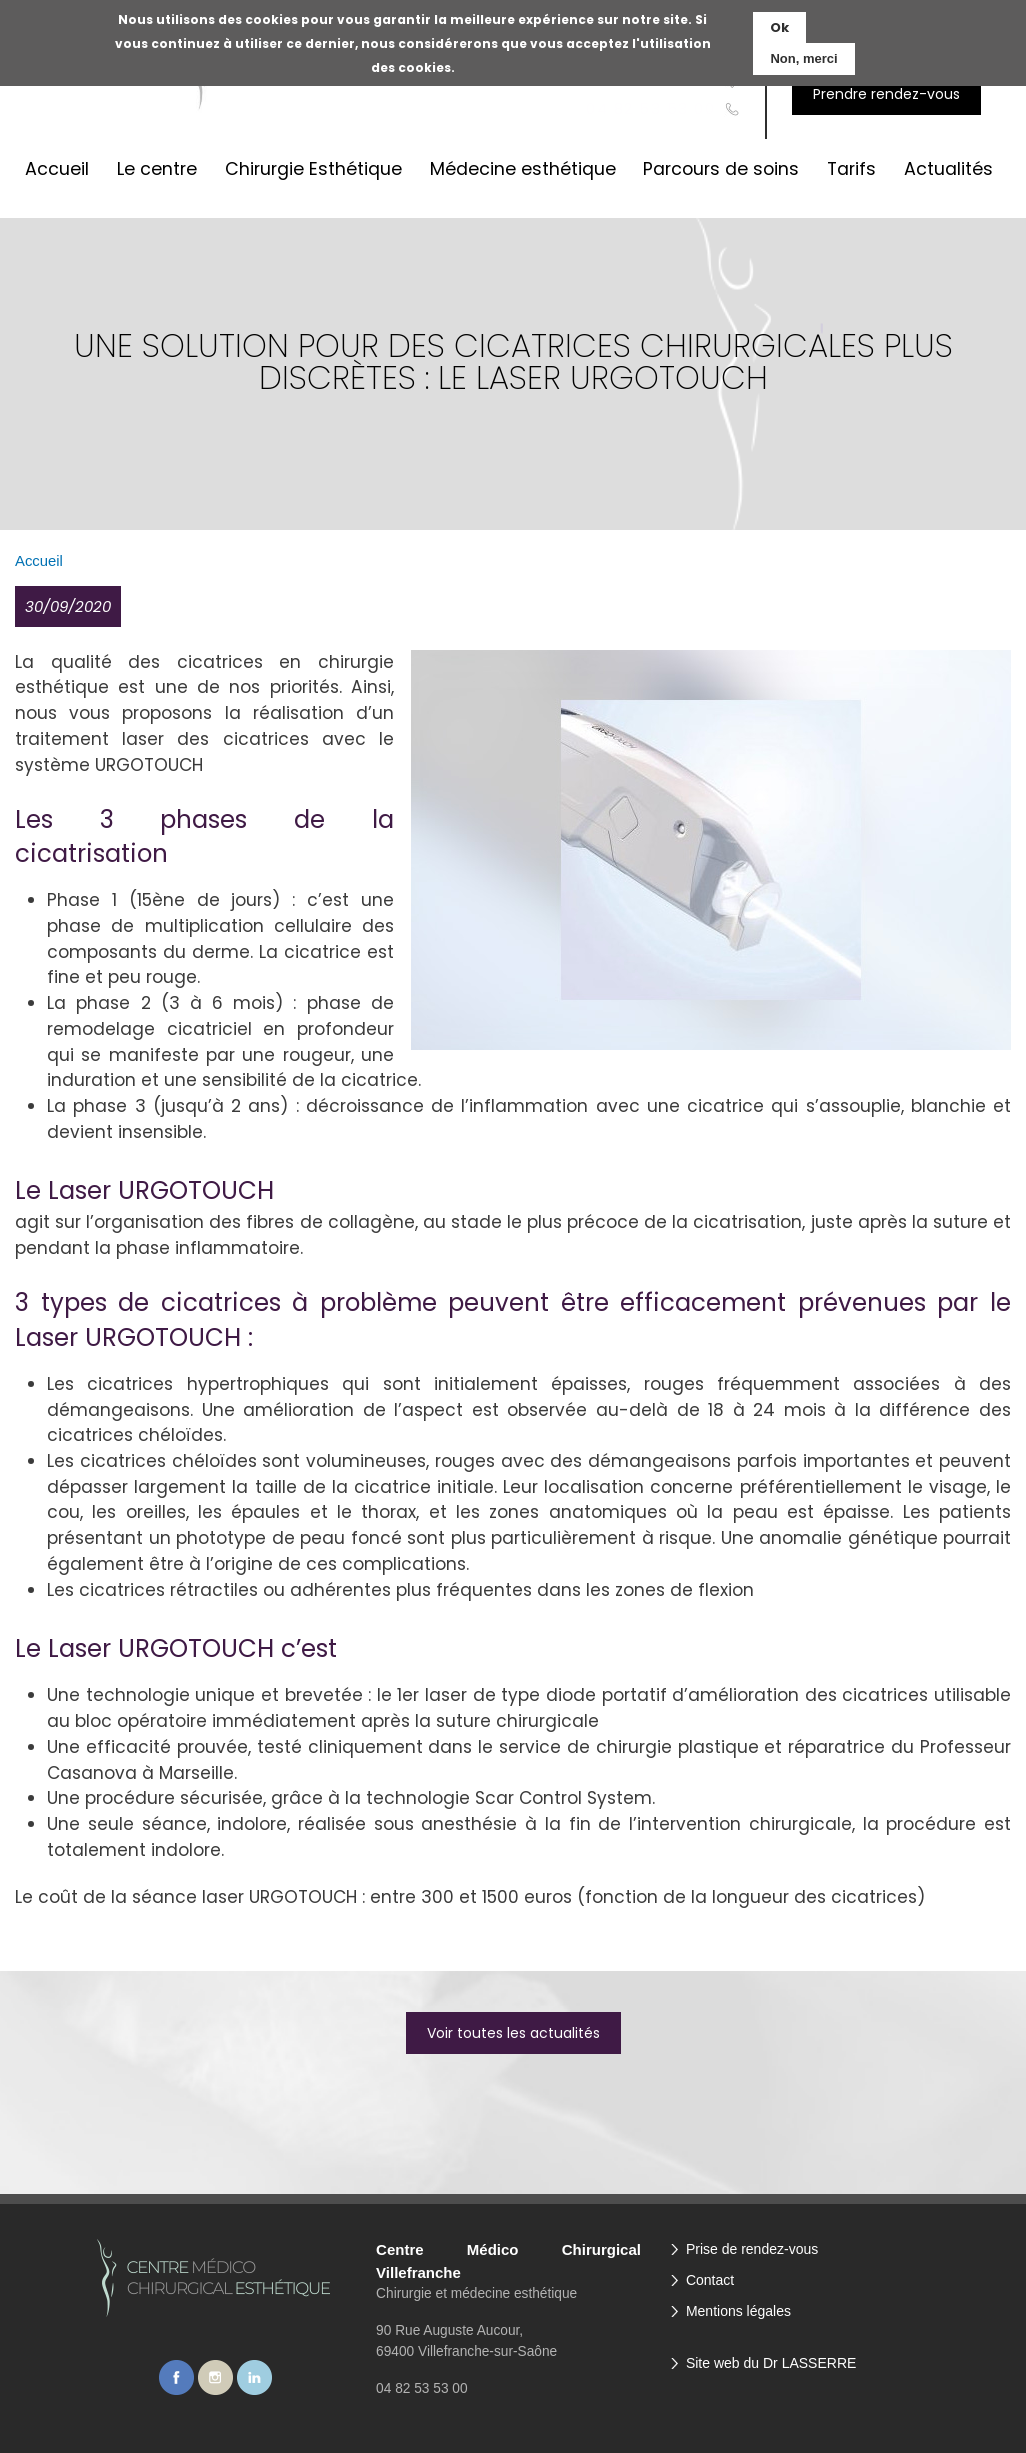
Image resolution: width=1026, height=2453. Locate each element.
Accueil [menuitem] (57, 169)
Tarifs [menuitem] (851, 169)
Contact (710, 2280)
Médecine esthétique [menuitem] (523, 169)
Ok (779, 27)
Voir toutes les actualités (513, 2033)
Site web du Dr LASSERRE (771, 2363)
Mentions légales (738, 2311)
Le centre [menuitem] (157, 169)
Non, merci (803, 58)
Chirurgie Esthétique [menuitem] (313, 169)
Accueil (39, 561)
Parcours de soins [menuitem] (721, 169)
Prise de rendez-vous (752, 2249)
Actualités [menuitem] (948, 169)
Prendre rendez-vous (886, 94)
